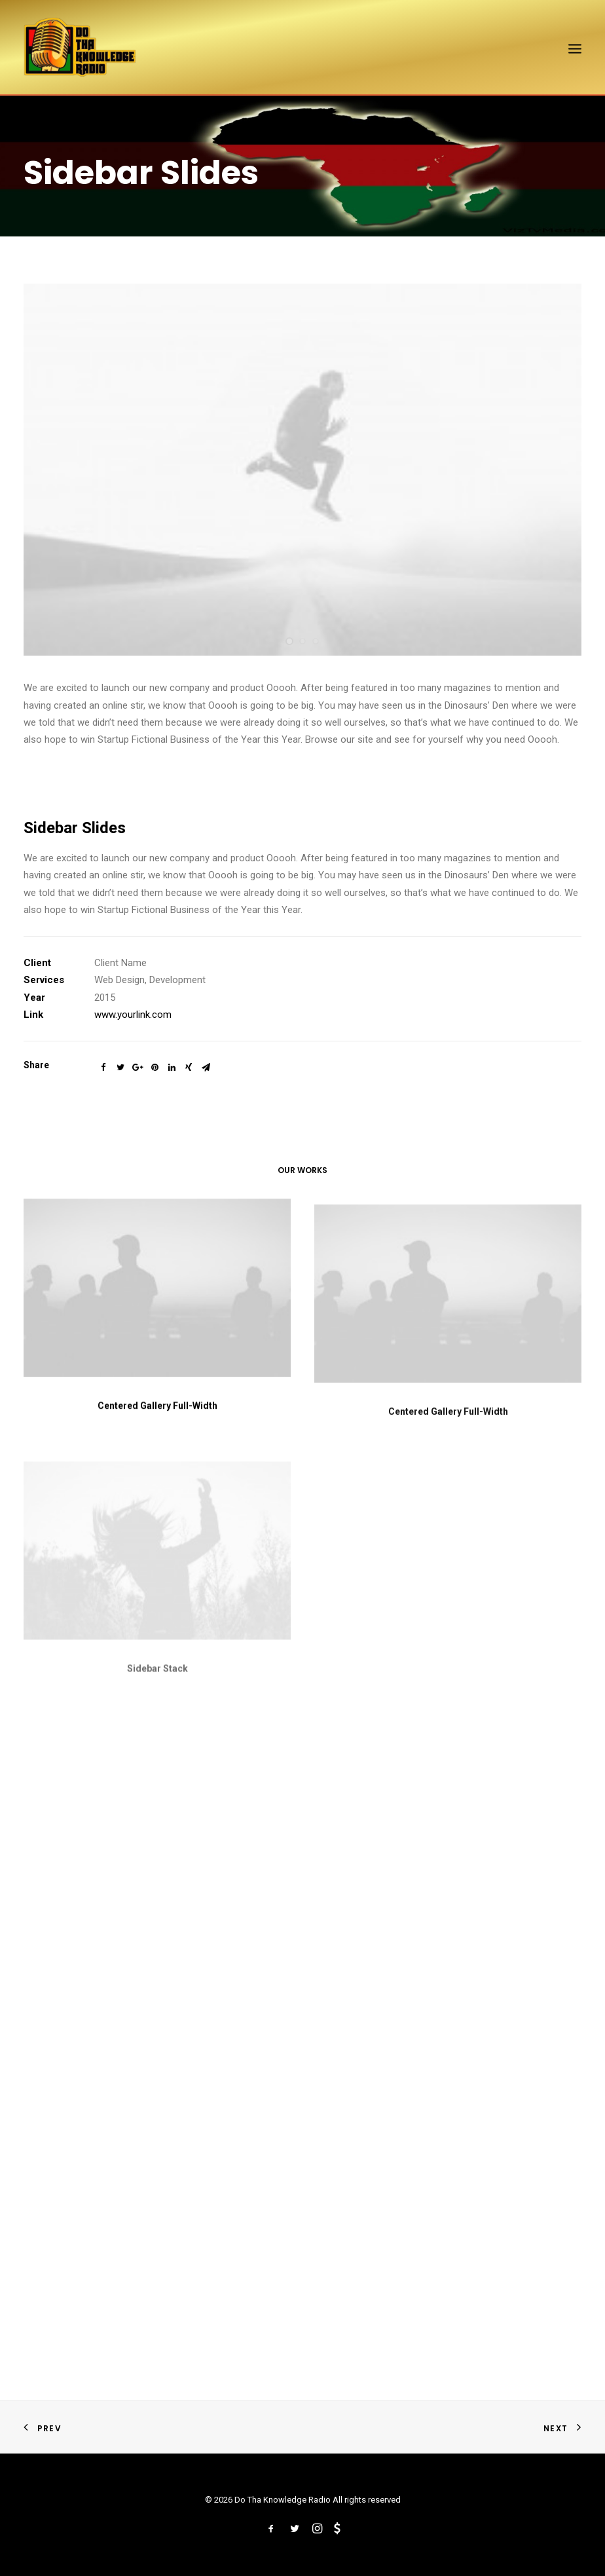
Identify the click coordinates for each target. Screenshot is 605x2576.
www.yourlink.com (133, 1014)
